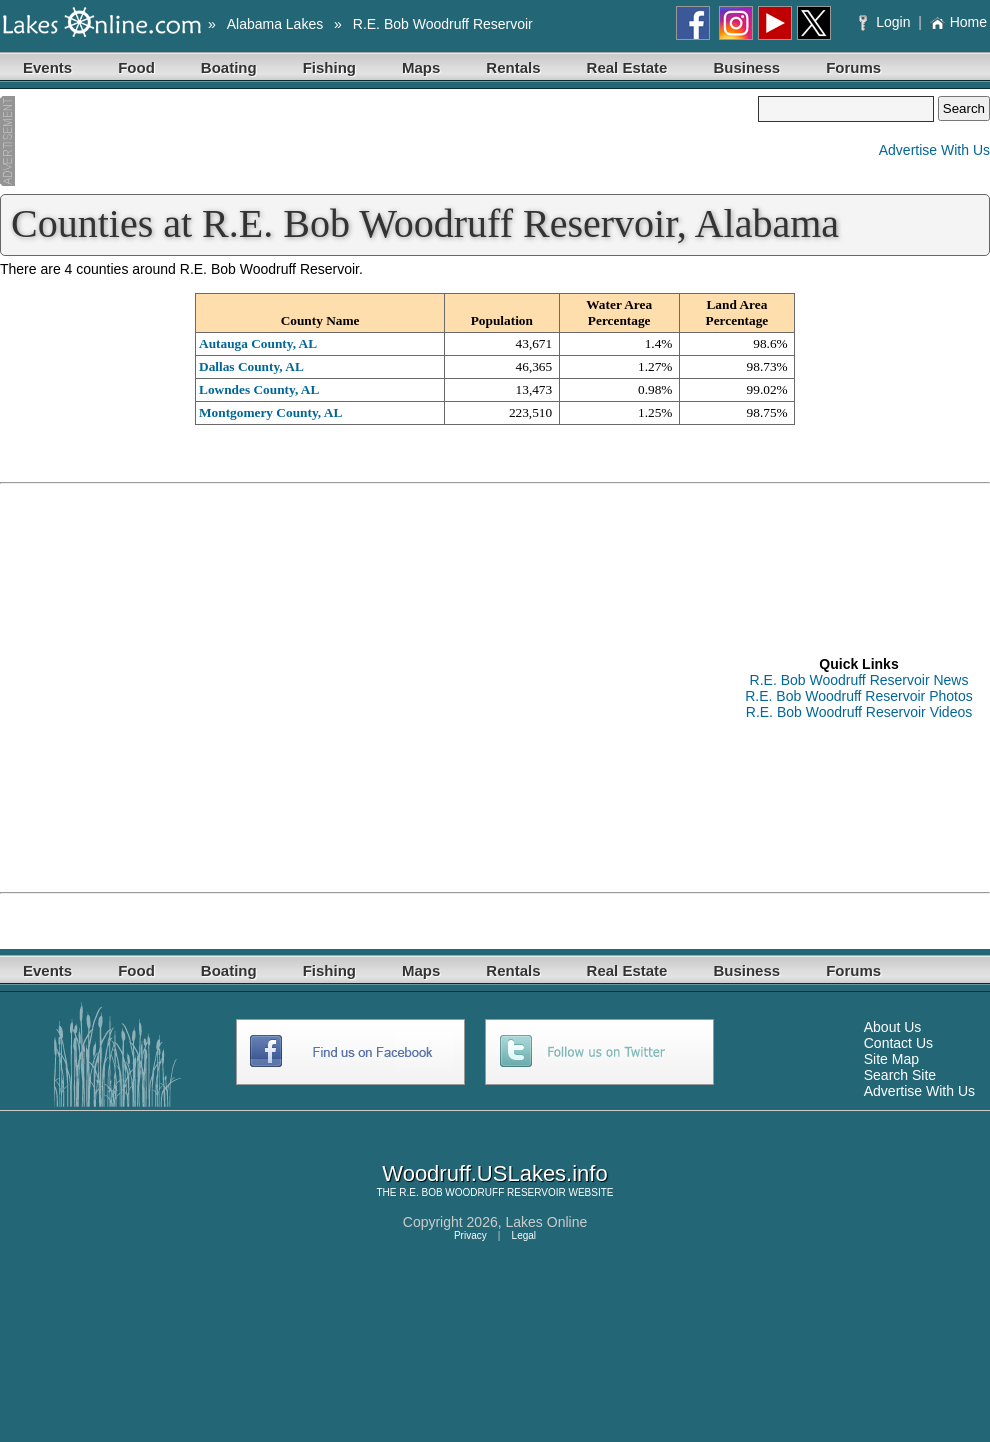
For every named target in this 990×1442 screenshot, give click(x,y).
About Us (893, 1027)
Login (886, 22)
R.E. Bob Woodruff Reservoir (443, 24)
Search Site (900, 1075)
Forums (853, 67)
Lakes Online (547, 1222)
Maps (421, 67)
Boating (229, 67)
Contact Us (898, 1043)
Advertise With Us (934, 150)
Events (47, 67)
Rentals (513, 67)
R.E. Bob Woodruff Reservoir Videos (859, 712)
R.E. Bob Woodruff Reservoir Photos (858, 696)
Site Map (891, 1059)
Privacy (470, 1235)
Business (746, 67)
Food (136, 67)
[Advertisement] (379, 143)
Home (958, 22)
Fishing (329, 67)
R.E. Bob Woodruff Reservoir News (859, 680)
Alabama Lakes (275, 24)
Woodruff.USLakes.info (494, 1173)
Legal (524, 1235)
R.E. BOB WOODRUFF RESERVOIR (482, 1192)
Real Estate (627, 67)
